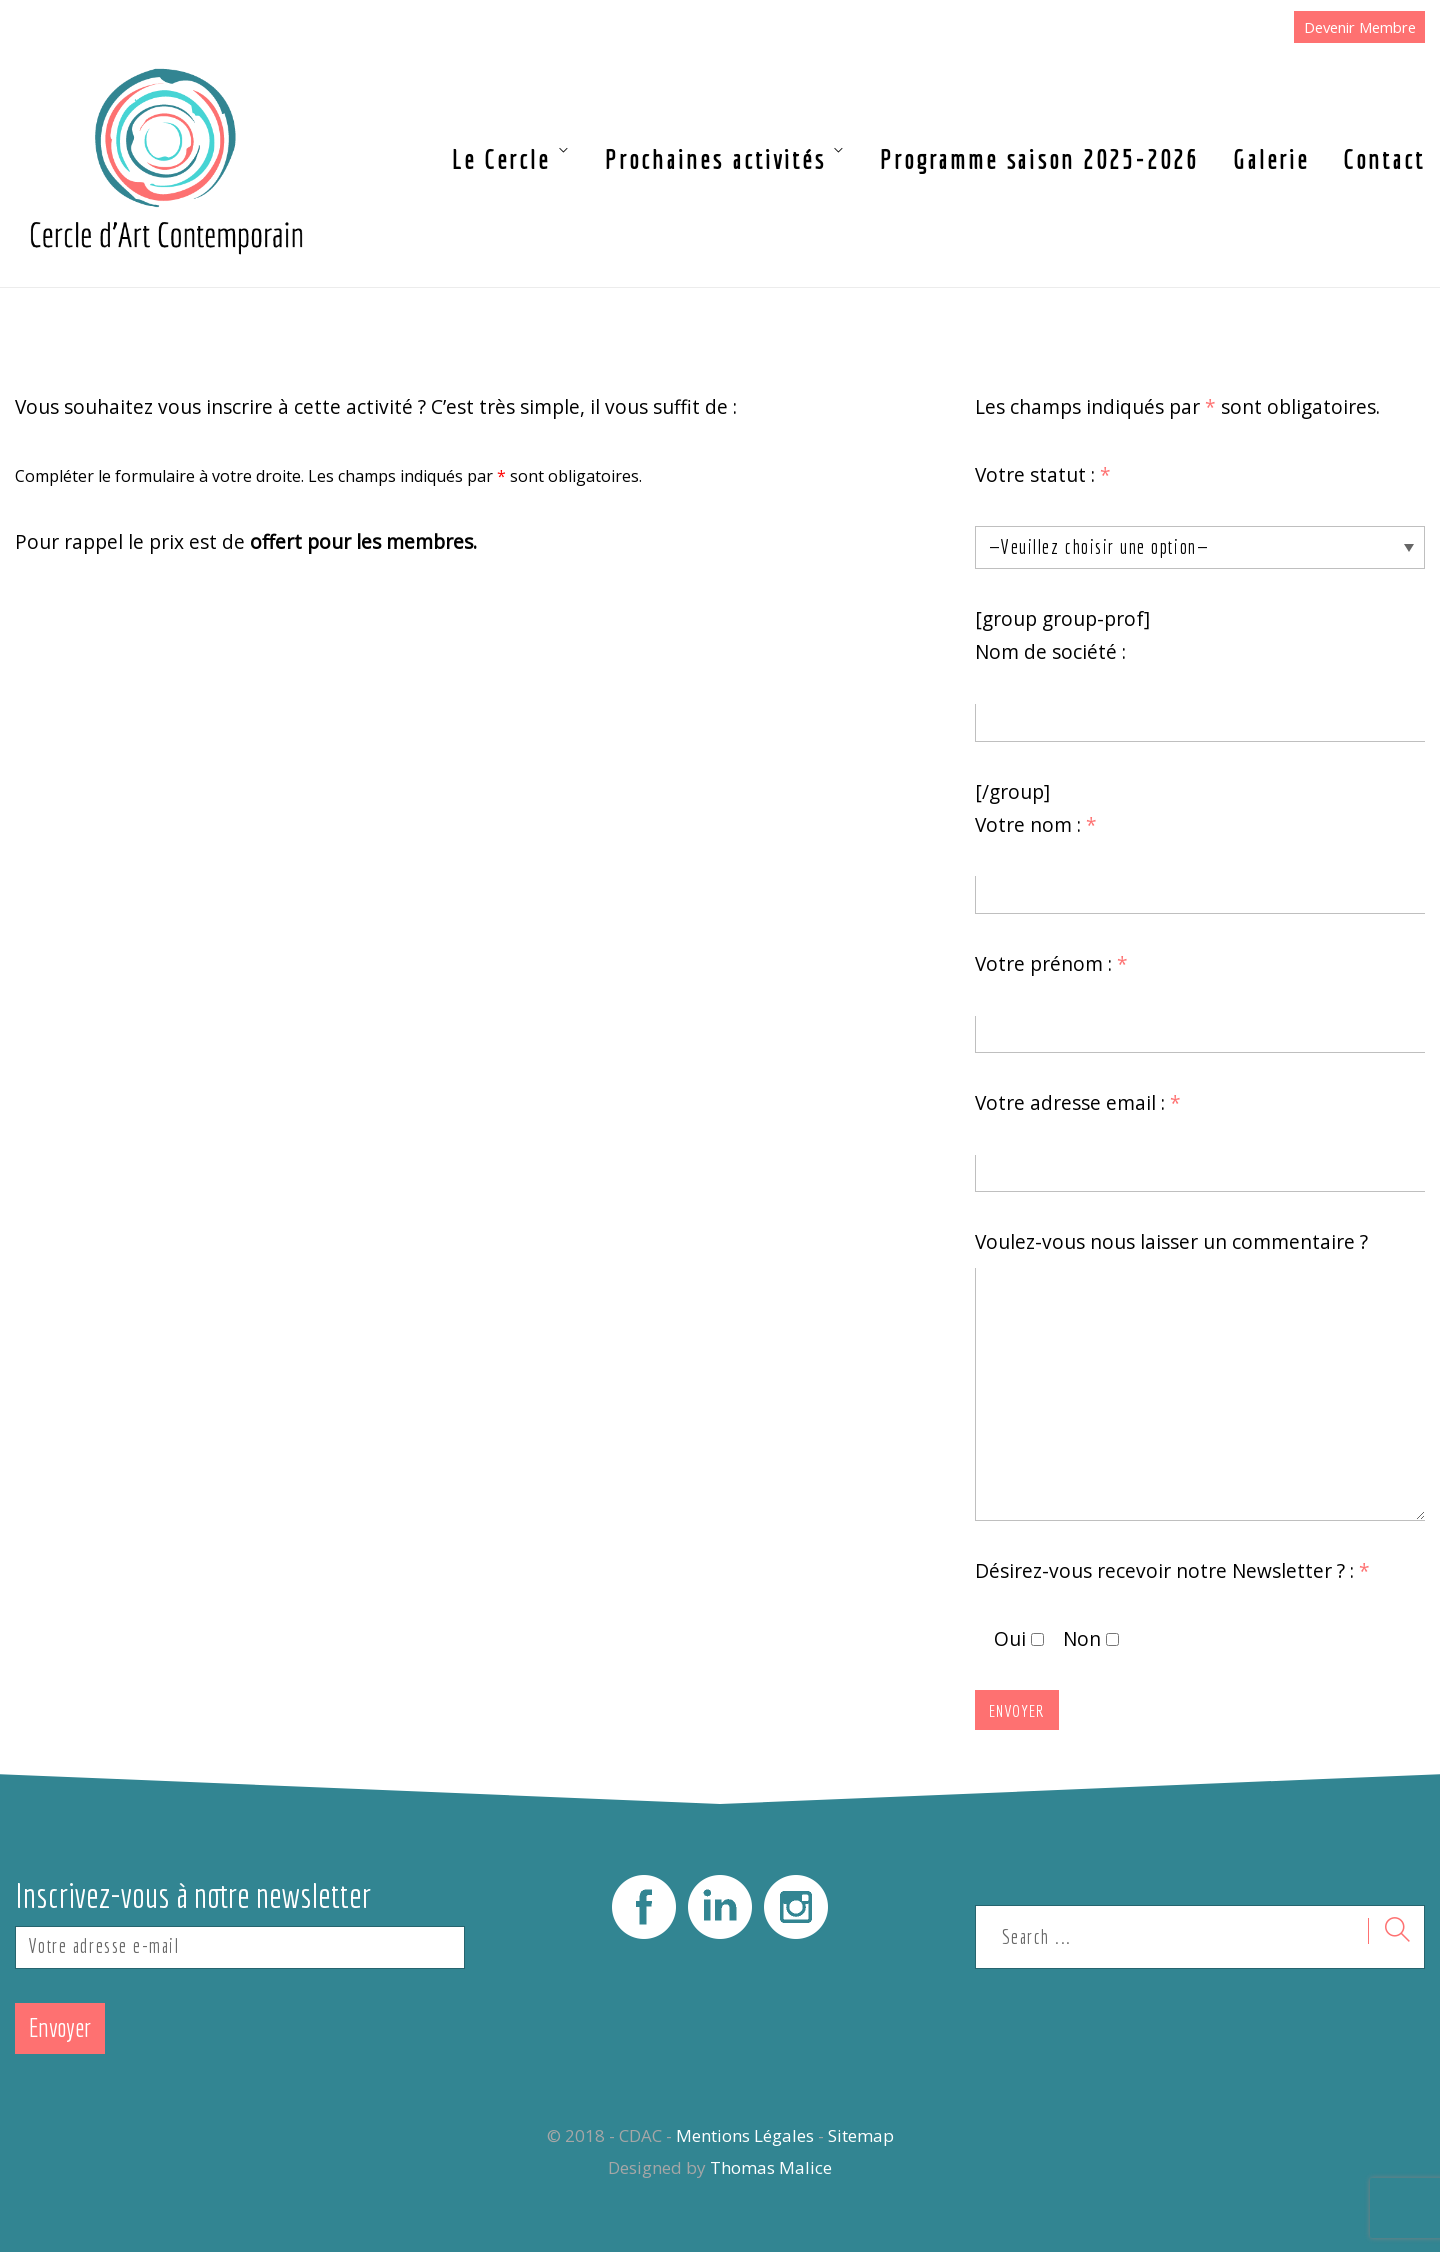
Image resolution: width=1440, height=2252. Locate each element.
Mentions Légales (745, 2135)
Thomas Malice (771, 2167)
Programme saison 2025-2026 (1039, 159)
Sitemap (861, 2135)
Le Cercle (501, 159)
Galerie (1271, 159)
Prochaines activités (715, 159)
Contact (1384, 159)
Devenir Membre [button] (1360, 27)
